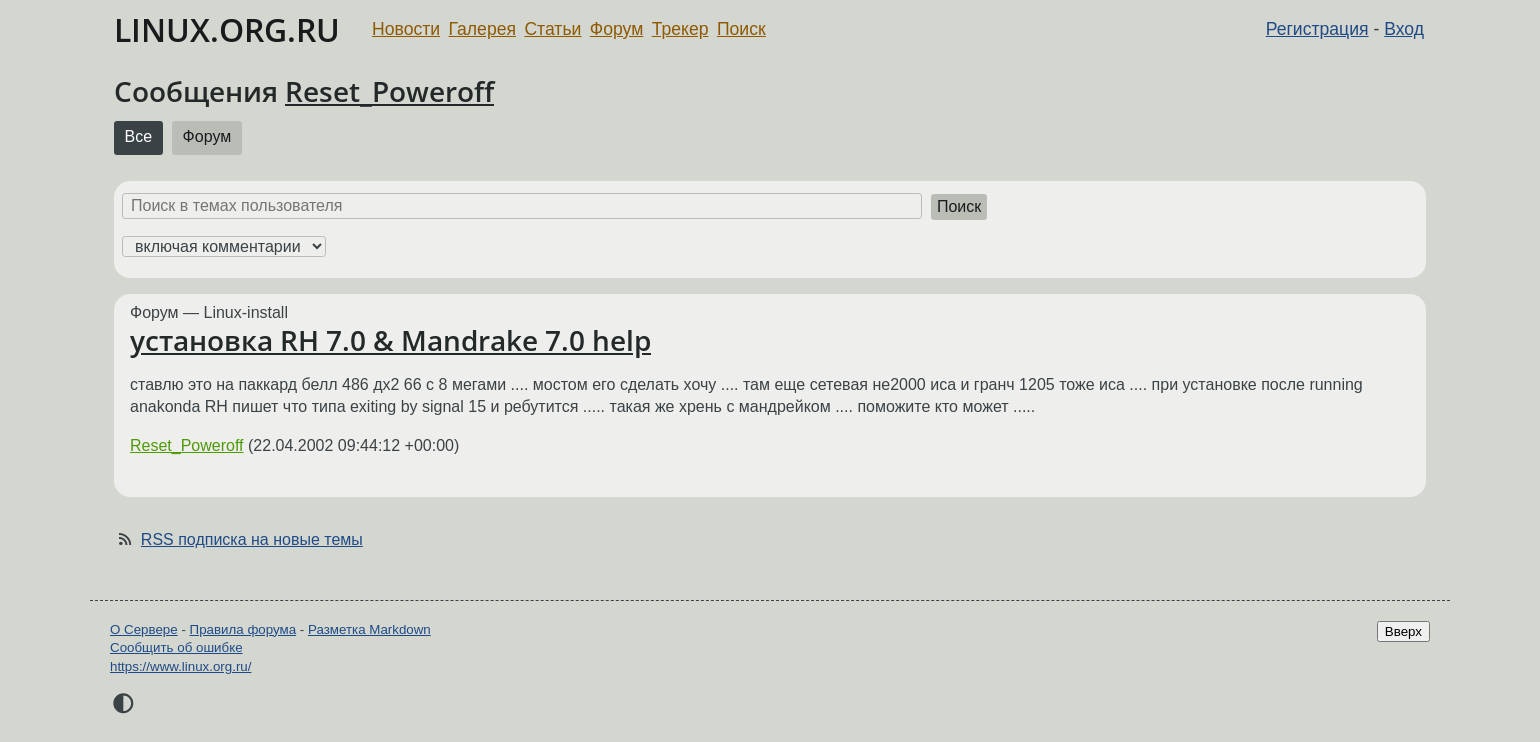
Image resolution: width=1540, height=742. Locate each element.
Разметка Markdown (369, 629)
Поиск (741, 29)
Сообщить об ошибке (176, 647)
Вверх (1403, 631)
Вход (1404, 29)
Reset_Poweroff (389, 91)
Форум (616, 29)
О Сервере (144, 629)
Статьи (552, 29)
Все (139, 136)
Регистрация (1317, 29)
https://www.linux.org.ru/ (180, 666)
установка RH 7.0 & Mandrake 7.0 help (390, 340)
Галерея (482, 29)
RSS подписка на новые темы (252, 539)
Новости (406, 29)
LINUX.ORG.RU (227, 29)
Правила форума (243, 629)
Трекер (680, 29)
